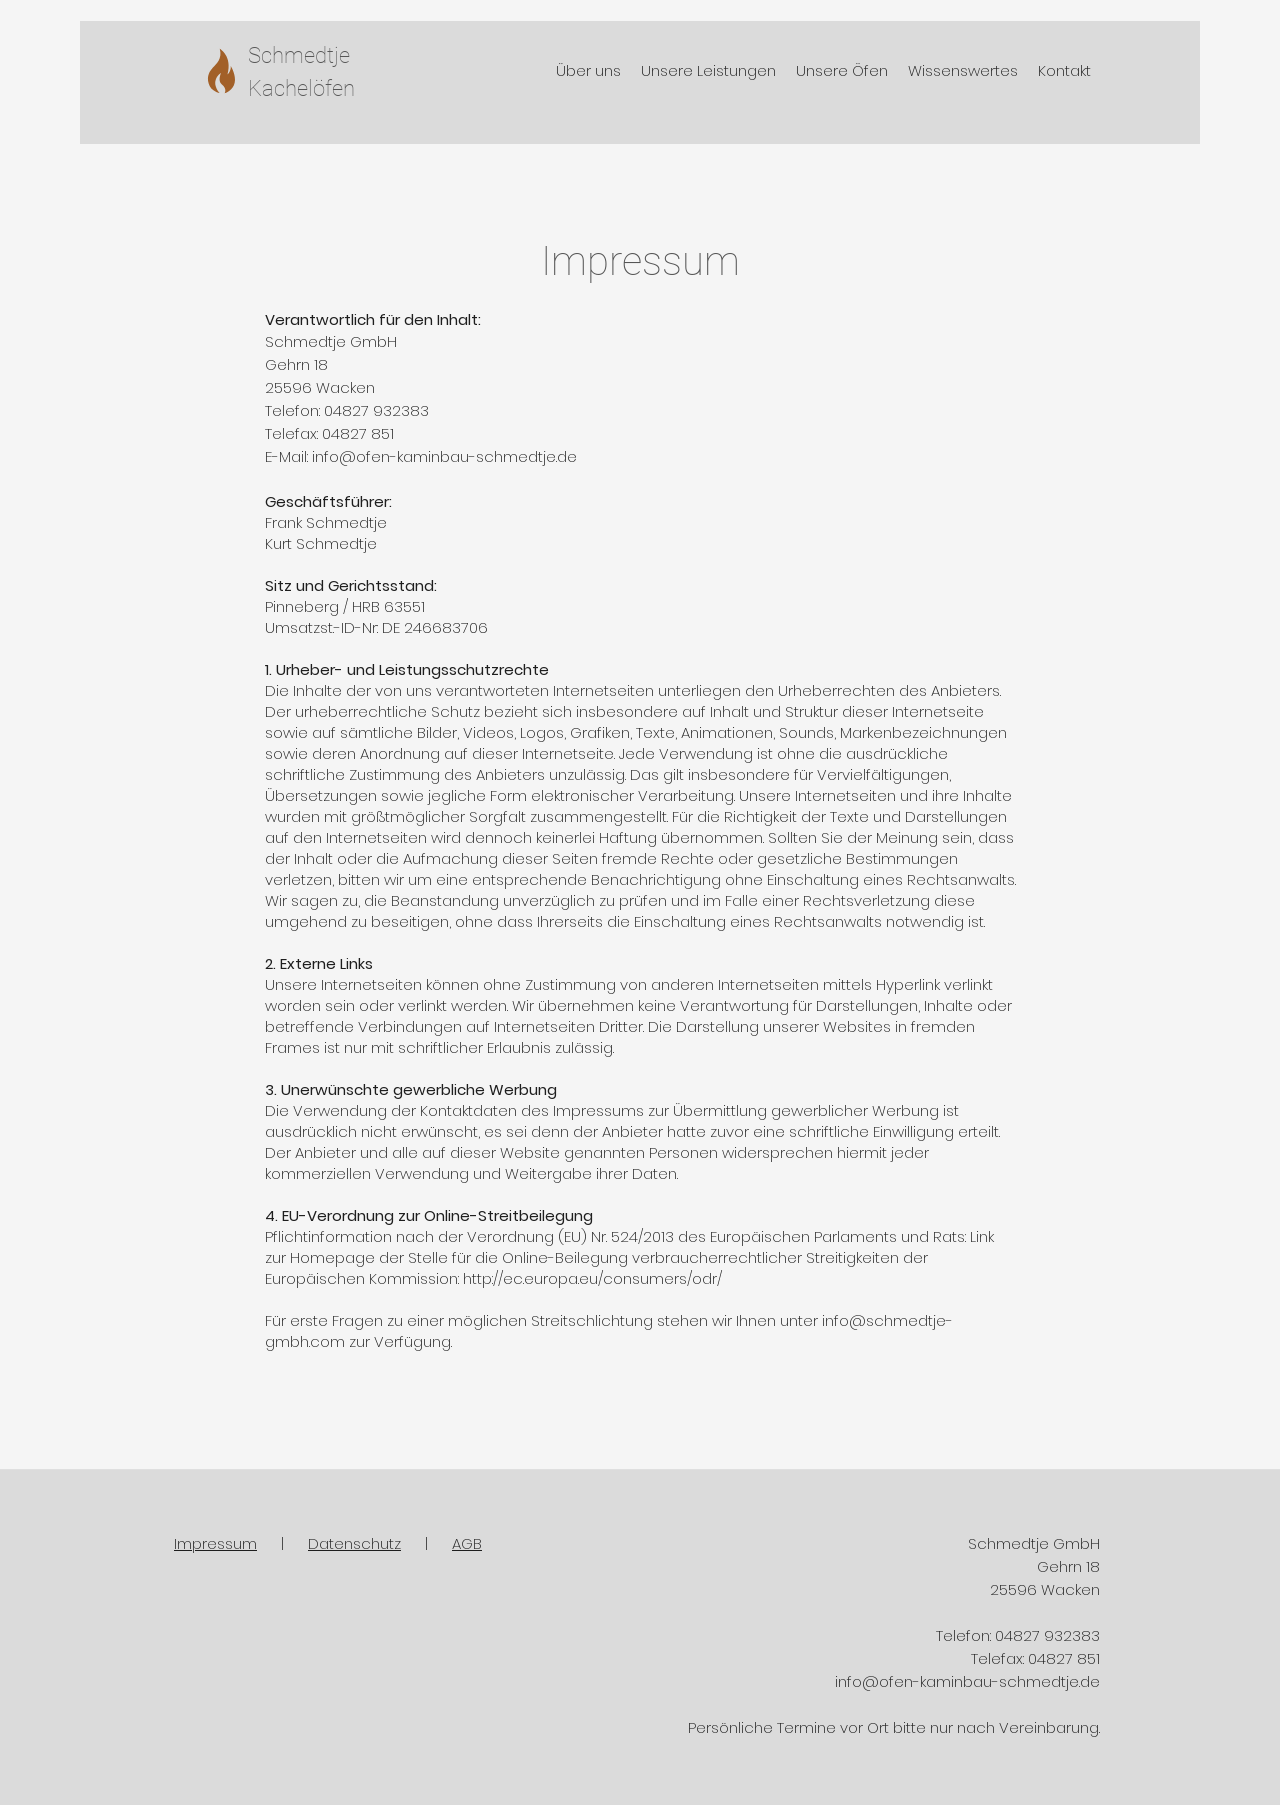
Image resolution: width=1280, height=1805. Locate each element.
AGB (467, 1543)
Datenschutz (354, 1543)
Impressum (215, 1543)
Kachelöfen (301, 88)
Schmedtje (299, 55)
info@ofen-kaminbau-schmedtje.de (444, 456)
